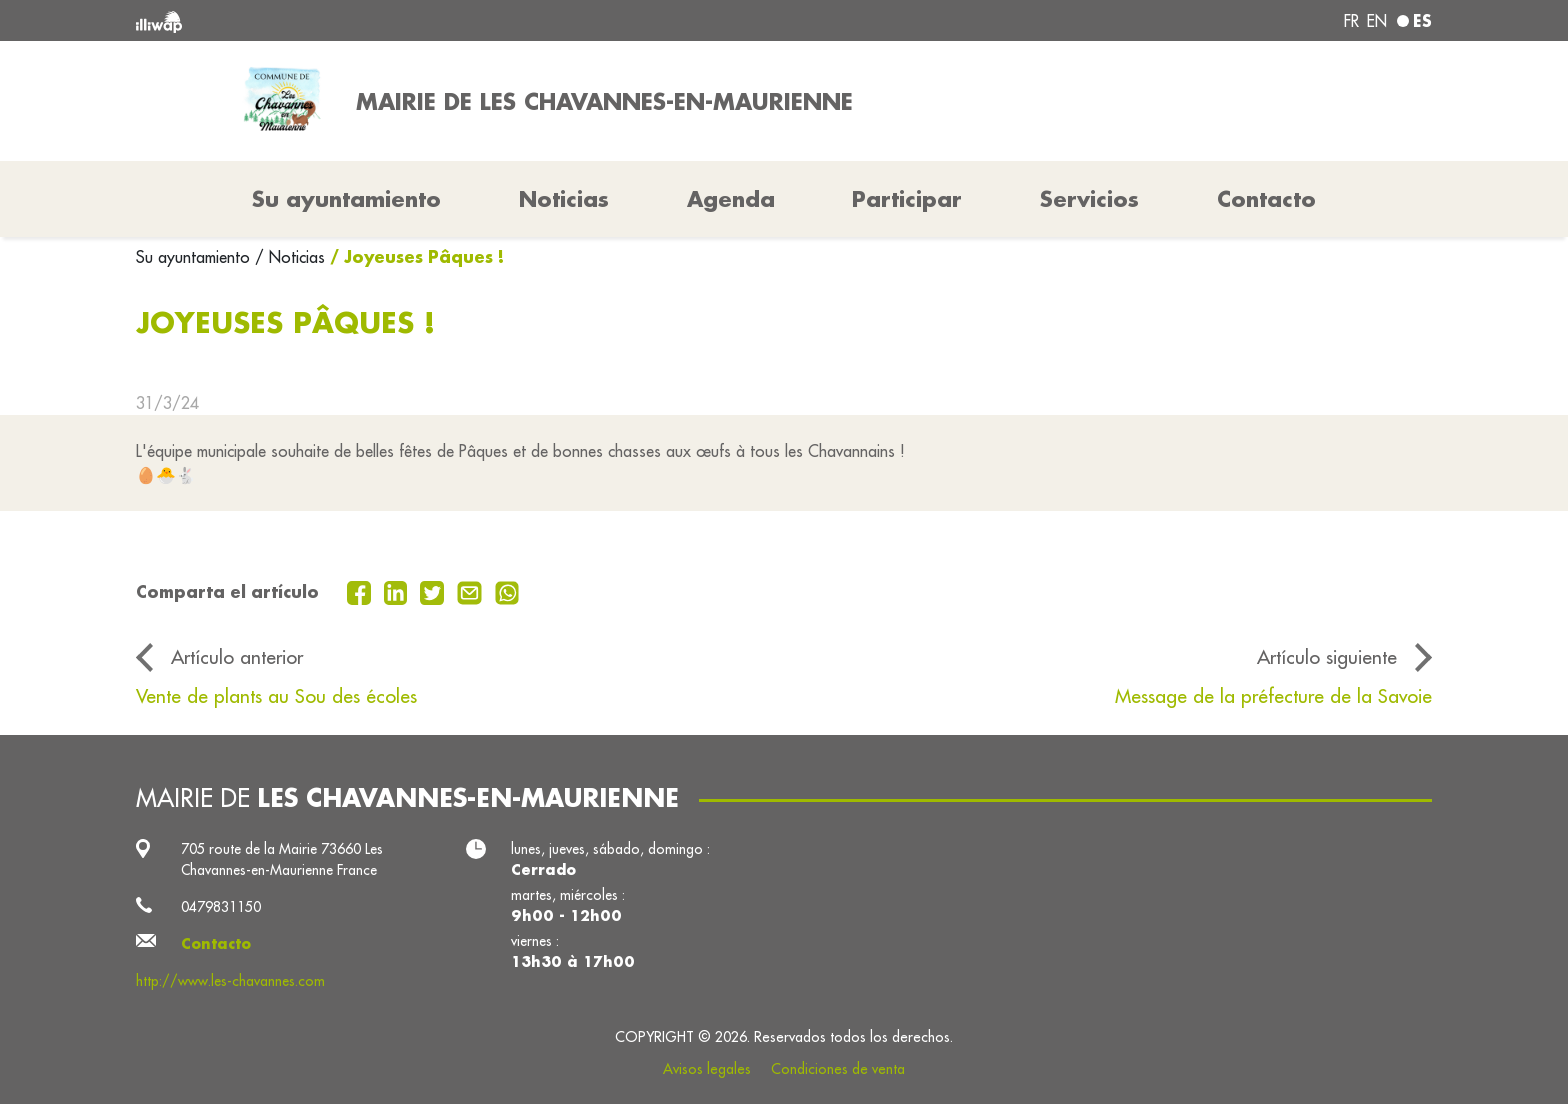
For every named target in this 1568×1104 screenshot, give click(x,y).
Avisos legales (707, 1069)
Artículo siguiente (1327, 657)
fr (1351, 21)
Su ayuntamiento (195, 257)
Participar (907, 199)
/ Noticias (290, 257)
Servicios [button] (1089, 199)
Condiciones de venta (838, 1069)
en (1377, 21)
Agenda (731, 199)
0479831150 (221, 907)
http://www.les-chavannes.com (230, 981)
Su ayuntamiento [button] (346, 199)
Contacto (1266, 199)
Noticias (564, 199)
